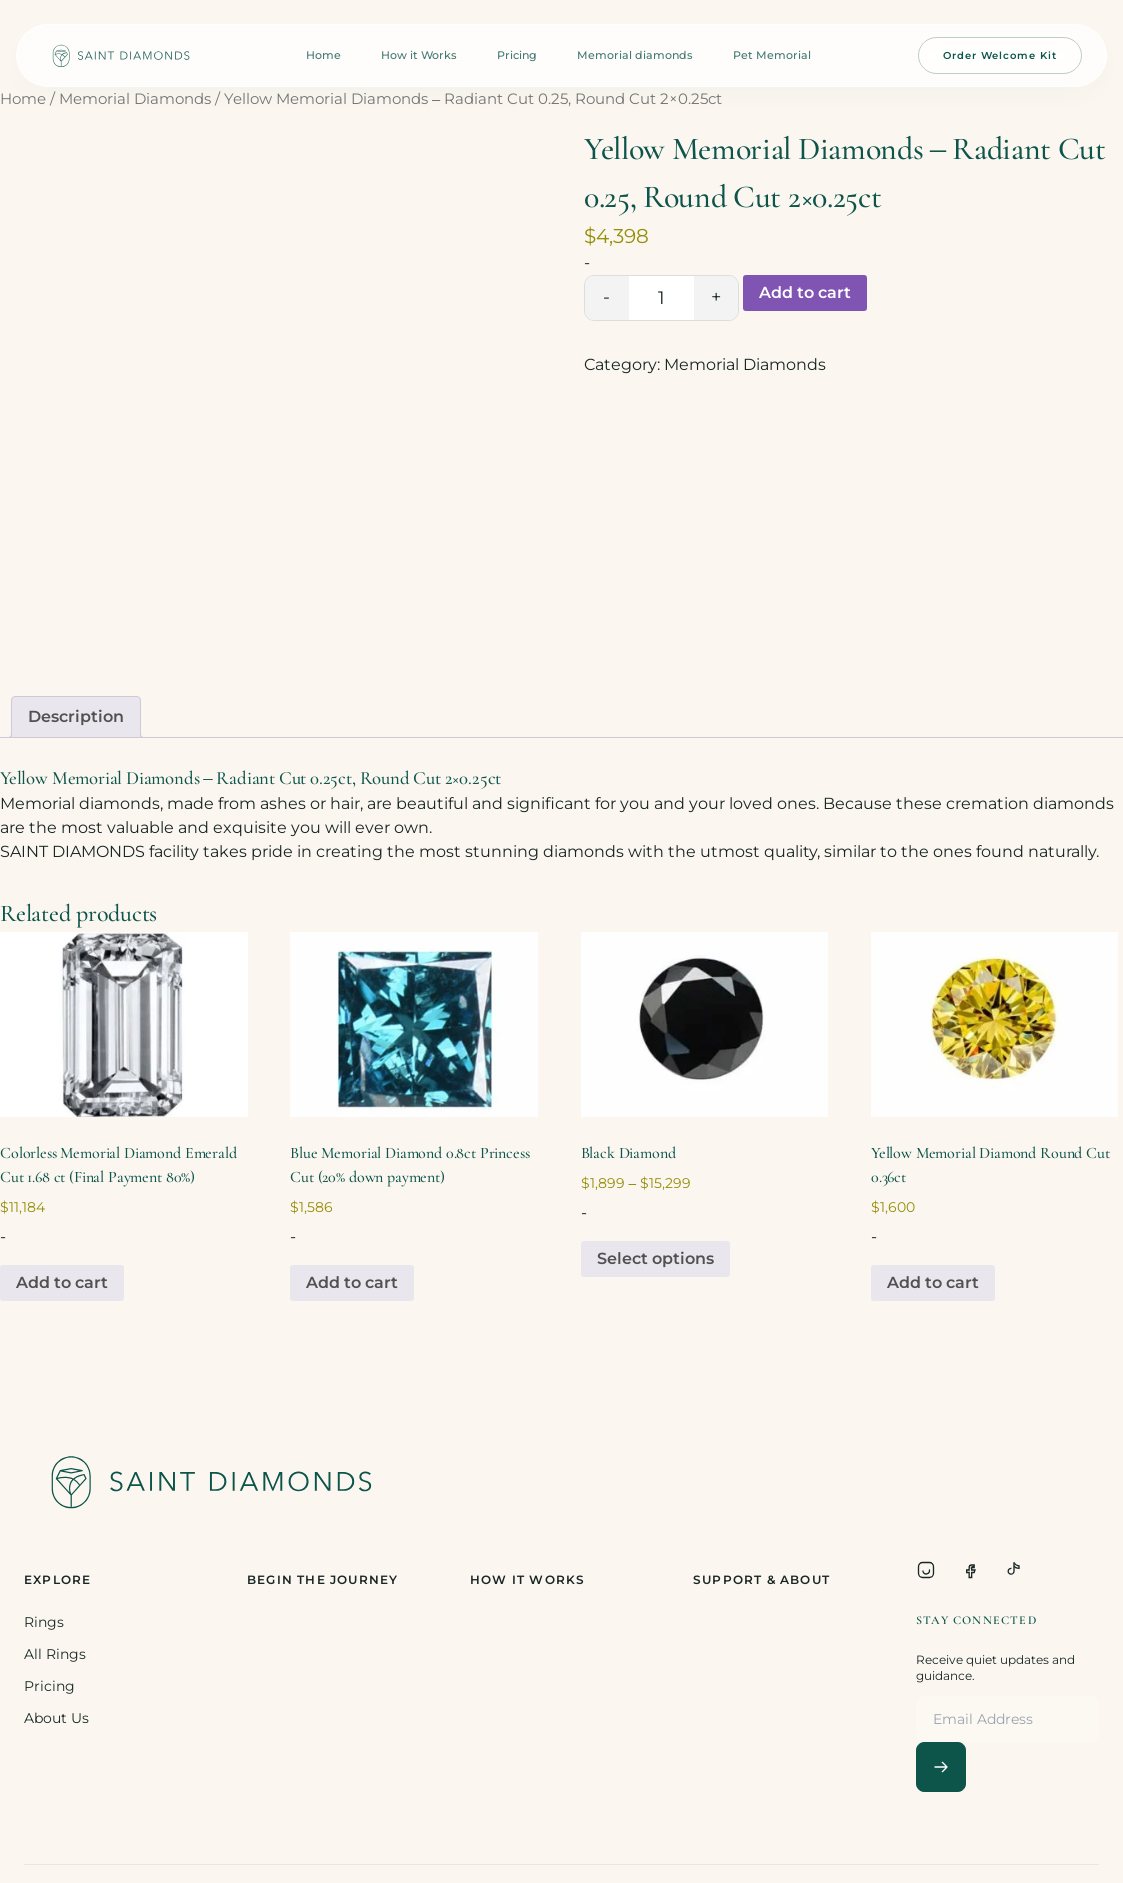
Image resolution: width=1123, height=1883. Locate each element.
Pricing (517, 55)
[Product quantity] (661, 298)
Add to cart (805, 292)
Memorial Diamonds (135, 99)
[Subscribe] (941, 1767)
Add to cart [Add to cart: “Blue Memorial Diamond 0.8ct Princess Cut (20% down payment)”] (352, 1282)
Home (323, 55)
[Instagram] (926, 1570)
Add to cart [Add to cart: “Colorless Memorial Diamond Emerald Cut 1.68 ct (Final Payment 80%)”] (62, 1282)
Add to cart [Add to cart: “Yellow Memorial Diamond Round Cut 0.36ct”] (933, 1282)
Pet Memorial (772, 55)
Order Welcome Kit (1000, 55)
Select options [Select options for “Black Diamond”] (655, 1258)
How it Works (419, 55)
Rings (44, 1622)
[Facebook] (970, 1570)
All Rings (55, 1654)
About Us (56, 1718)
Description (76, 716)
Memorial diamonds (635, 55)
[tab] (76, 717)
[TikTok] (1014, 1570)
